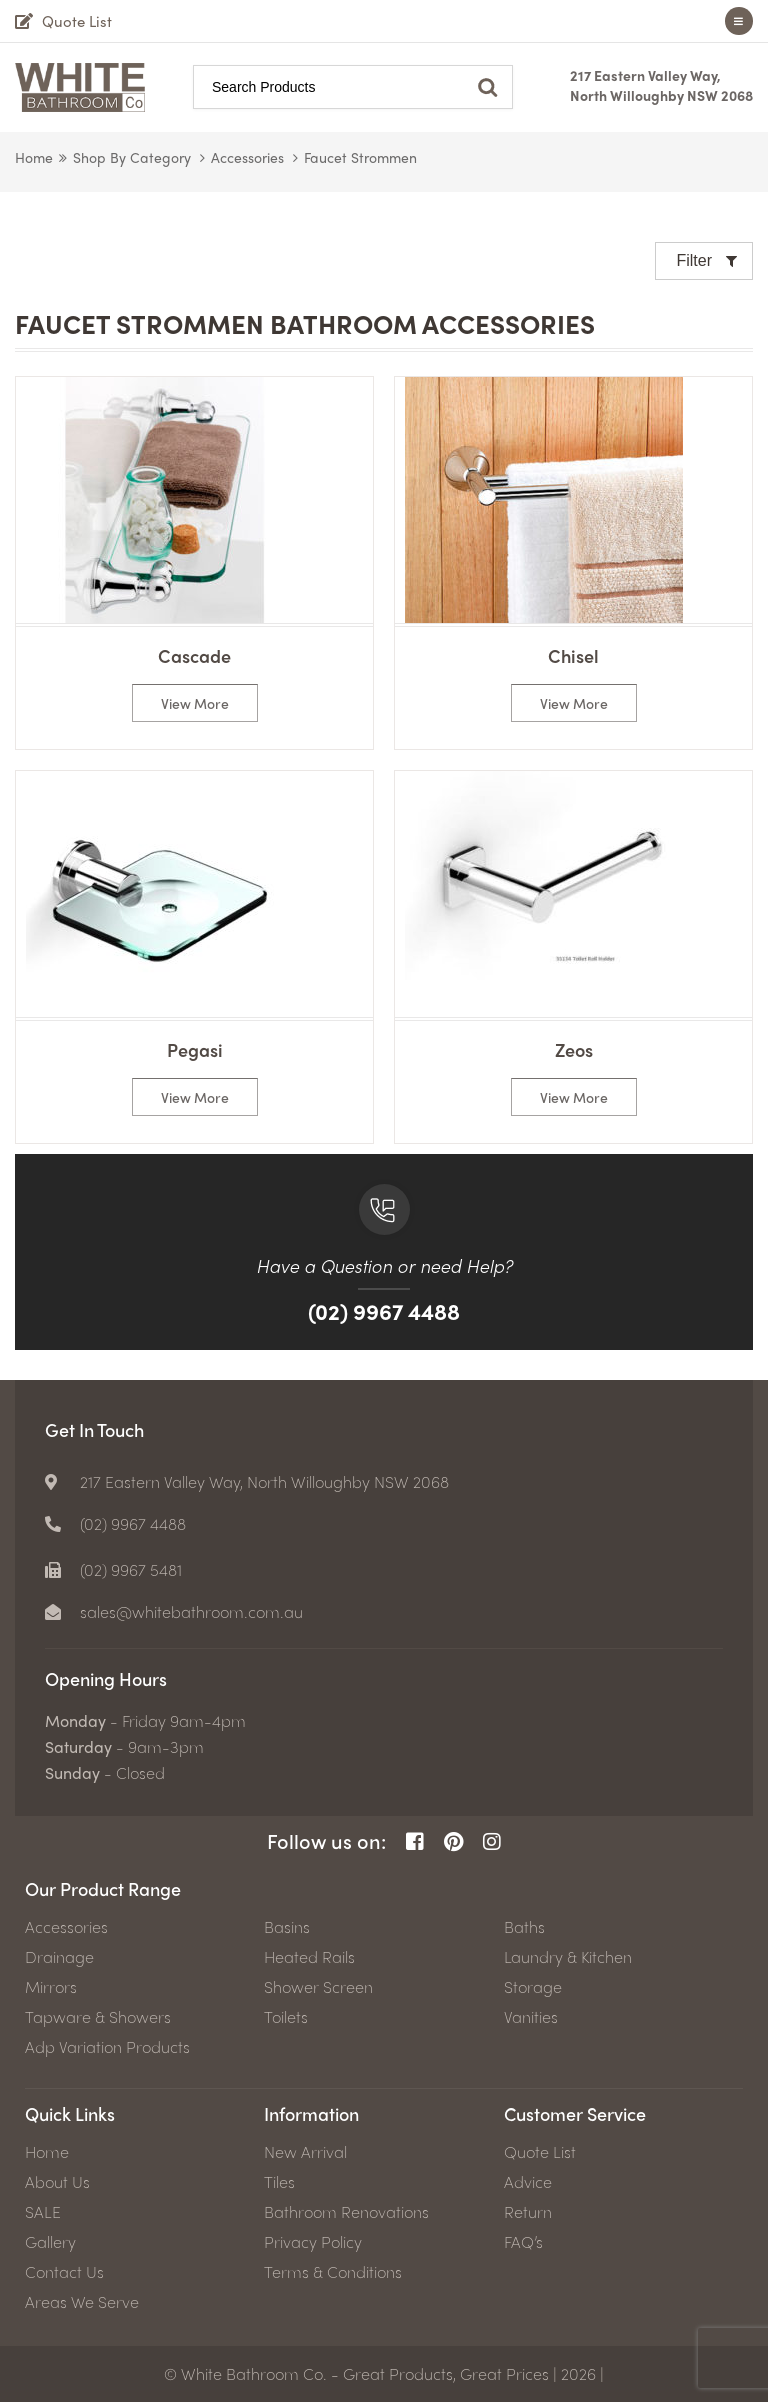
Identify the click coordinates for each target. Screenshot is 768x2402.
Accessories (247, 157)
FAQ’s (523, 2242)
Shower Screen (318, 1987)
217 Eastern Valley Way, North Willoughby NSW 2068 (661, 85)
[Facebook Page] (415, 1841)
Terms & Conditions (333, 2272)
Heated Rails (309, 1957)
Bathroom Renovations (346, 2212)
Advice (528, 2182)
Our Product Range (103, 1888)
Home (34, 157)
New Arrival (305, 2152)
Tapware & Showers (98, 2017)
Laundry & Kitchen (568, 1957)
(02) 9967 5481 (131, 1570)
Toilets (286, 2017)
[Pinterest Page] (453, 1841)
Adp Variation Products (107, 2047)
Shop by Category (132, 157)
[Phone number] (115, 1524)
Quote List (540, 2152)
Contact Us (64, 2272)
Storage (533, 1987)
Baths (524, 1927)
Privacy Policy (313, 2242)
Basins (287, 1927)
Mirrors (51, 1987)
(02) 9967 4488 (384, 1311)
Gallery (50, 2242)
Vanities (531, 2017)
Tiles (279, 2182)
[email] (174, 1612)
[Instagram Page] (492, 1841)
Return (528, 2212)
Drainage (59, 1957)
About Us (57, 2182)
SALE (43, 2212)
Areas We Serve (82, 2302)
